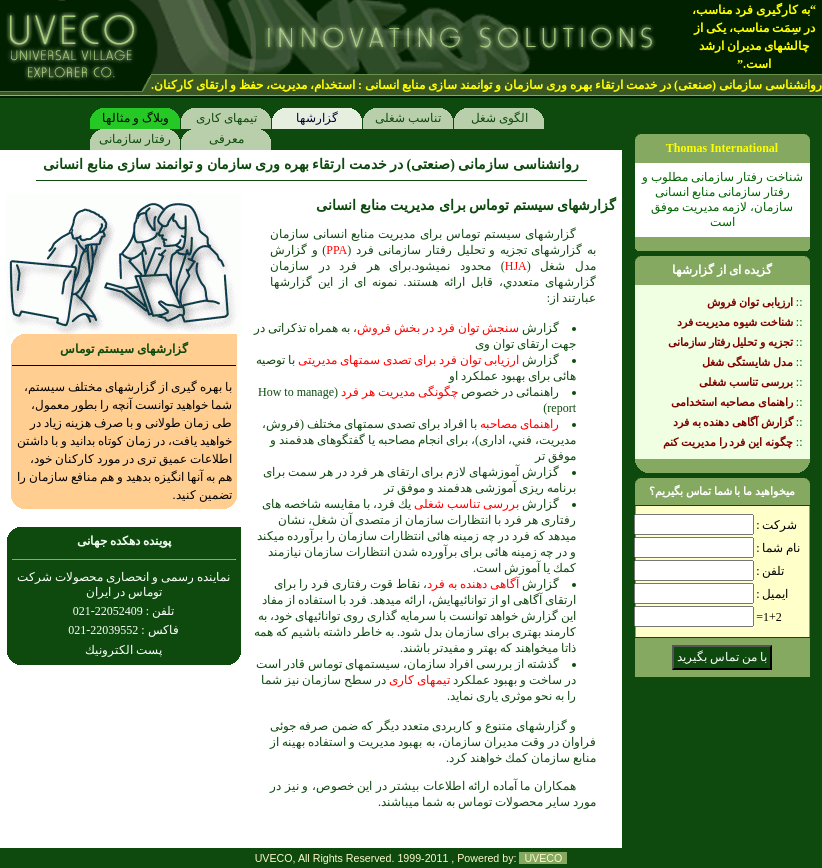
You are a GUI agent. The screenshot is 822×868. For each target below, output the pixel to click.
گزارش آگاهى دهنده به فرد (733, 422)
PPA (336, 250)
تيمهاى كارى (226, 116)
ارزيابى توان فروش (750, 302)
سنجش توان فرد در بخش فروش (438, 328)
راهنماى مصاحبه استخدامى (732, 402)
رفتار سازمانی (135, 137)
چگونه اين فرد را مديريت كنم (728, 442)
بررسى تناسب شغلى (466, 504)
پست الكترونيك (123, 650)
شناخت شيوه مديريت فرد (735, 322)
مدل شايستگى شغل (747, 362)
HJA (516, 266)
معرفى (226, 137)
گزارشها (317, 116)
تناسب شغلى (408, 116)
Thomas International (722, 148)
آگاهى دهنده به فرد (473, 584)
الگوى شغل (499, 116)
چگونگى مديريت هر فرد (399, 392)
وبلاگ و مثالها (135, 116)
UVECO (543, 858)
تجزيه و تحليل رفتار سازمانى (730, 342)
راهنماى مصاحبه (519, 424)
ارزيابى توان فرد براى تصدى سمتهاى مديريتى (408, 360)
